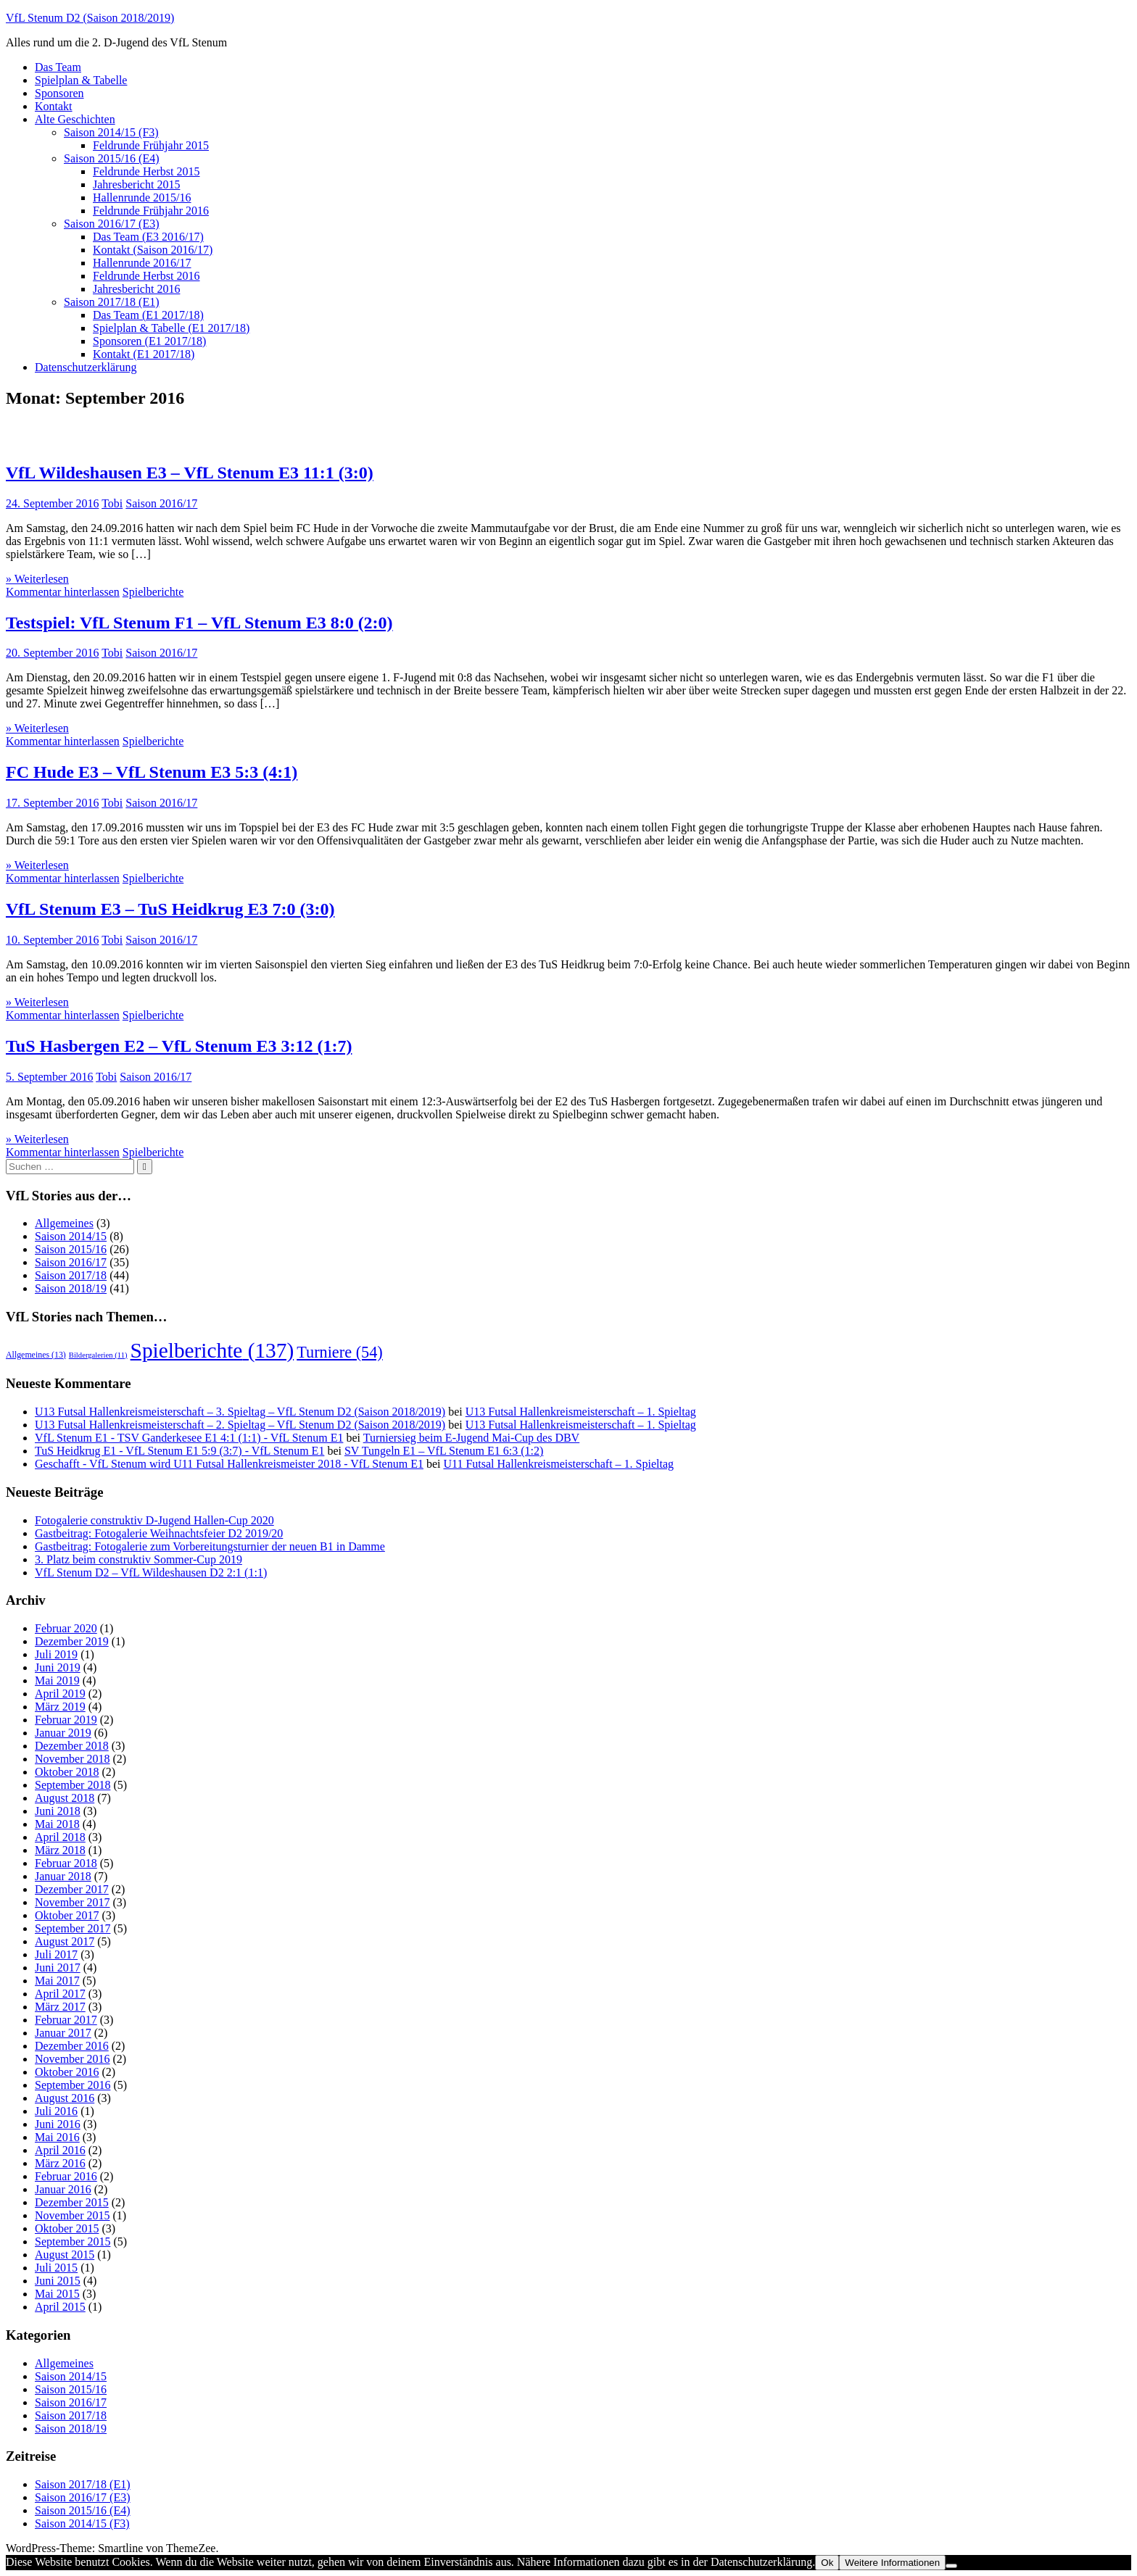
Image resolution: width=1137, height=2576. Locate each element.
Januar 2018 (63, 1876)
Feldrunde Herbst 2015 (146, 171)
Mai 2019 (57, 1680)
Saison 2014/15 (71, 1236)
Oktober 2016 (67, 2072)
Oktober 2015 (67, 2228)
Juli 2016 (56, 2111)
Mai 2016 (57, 2137)
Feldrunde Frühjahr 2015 (151, 145)
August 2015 (64, 2254)
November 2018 (72, 1759)
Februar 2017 (66, 2020)
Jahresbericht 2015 (136, 184)
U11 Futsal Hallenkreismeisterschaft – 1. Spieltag (558, 1464)
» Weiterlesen (37, 579)
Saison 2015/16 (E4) (112, 158)
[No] (951, 2566)
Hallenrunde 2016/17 (142, 263)
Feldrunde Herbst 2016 (146, 276)
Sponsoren (59, 93)
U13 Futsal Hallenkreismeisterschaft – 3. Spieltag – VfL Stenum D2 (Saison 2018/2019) (240, 1411)
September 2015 (72, 2241)
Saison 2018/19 (71, 1288)
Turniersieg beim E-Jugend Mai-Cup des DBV (471, 1438)
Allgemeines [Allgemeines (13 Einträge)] (36, 1355)
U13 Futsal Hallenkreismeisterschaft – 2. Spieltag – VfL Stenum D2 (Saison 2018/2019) (240, 1424)
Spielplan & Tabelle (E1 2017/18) (171, 328)
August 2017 (64, 1941)
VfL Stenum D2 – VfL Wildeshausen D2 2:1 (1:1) (151, 1572)
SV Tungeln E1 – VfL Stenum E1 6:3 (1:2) (443, 1451)
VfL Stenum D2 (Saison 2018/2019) (90, 18)
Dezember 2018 (72, 1746)
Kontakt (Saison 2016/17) (152, 250)
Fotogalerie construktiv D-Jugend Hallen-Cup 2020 (154, 1520)
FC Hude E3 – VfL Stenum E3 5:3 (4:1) (151, 772)
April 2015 (60, 2307)
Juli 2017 (56, 1954)
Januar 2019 (63, 1733)
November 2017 (72, 1902)
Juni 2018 (57, 1811)
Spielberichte (153, 592)
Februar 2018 (66, 1863)
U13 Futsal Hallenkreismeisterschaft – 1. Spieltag (581, 1411)
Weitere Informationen (892, 2562)
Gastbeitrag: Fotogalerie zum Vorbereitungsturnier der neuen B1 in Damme (210, 1546)
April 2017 (60, 1993)
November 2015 (72, 2215)
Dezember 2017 (72, 1889)
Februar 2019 (66, 1719)
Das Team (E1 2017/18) (148, 315)
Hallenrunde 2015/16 (142, 197)
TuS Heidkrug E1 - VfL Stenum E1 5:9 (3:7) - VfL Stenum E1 (179, 1451)
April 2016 (60, 2150)
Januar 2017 (63, 2033)
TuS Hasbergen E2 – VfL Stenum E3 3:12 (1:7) (179, 1045)
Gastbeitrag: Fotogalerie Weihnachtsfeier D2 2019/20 (159, 1533)
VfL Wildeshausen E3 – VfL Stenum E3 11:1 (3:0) (189, 472)
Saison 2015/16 (71, 1249)
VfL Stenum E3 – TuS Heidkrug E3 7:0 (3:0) (170, 908)
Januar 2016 (63, 2189)
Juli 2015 (56, 2267)
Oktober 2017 (67, 1915)
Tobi (112, 503)
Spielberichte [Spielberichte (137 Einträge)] (212, 1350)
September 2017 (72, 1928)
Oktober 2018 (67, 1772)
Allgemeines (64, 1223)
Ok (827, 2562)
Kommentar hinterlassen (63, 592)
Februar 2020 (66, 1628)
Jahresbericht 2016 (136, 289)
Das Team (58, 67)
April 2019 (60, 1693)
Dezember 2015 (72, 2202)
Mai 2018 (57, 1824)
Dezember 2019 (72, 1641)
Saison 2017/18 (71, 1275)
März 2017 (60, 2006)
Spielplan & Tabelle (81, 80)
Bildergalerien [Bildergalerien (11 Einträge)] (98, 1355)
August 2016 (64, 2098)
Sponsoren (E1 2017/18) (149, 341)
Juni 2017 (57, 1967)
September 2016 (72, 2085)
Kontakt (54, 106)
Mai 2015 (57, 2294)
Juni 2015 (57, 2280)
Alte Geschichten (75, 119)
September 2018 (72, 1785)
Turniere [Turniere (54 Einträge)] (340, 1352)
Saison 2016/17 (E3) (112, 223)
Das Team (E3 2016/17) (148, 236)
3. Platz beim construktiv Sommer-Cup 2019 (138, 1559)
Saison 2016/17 (161, 503)
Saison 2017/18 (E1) (112, 302)
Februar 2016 (66, 2176)
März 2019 (60, 1706)
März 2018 (60, 1850)
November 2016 (72, 2059)
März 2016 (60, 2163)
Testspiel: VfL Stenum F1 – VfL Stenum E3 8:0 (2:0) (199, 622)
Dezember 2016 (72, 2046)
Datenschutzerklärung (85, 367)
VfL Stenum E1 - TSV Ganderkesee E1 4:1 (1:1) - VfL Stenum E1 (189, 1438)
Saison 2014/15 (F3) (111, 132)
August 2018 (64, 1798)
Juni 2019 (57, 1667)
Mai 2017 (57, 1980)
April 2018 (60, 1837)
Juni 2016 (57, 2124)
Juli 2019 (56, 1654)
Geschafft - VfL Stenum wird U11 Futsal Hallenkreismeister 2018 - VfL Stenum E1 (229, 1464)
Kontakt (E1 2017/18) (143, 354)
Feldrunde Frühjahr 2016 (151, 210)
